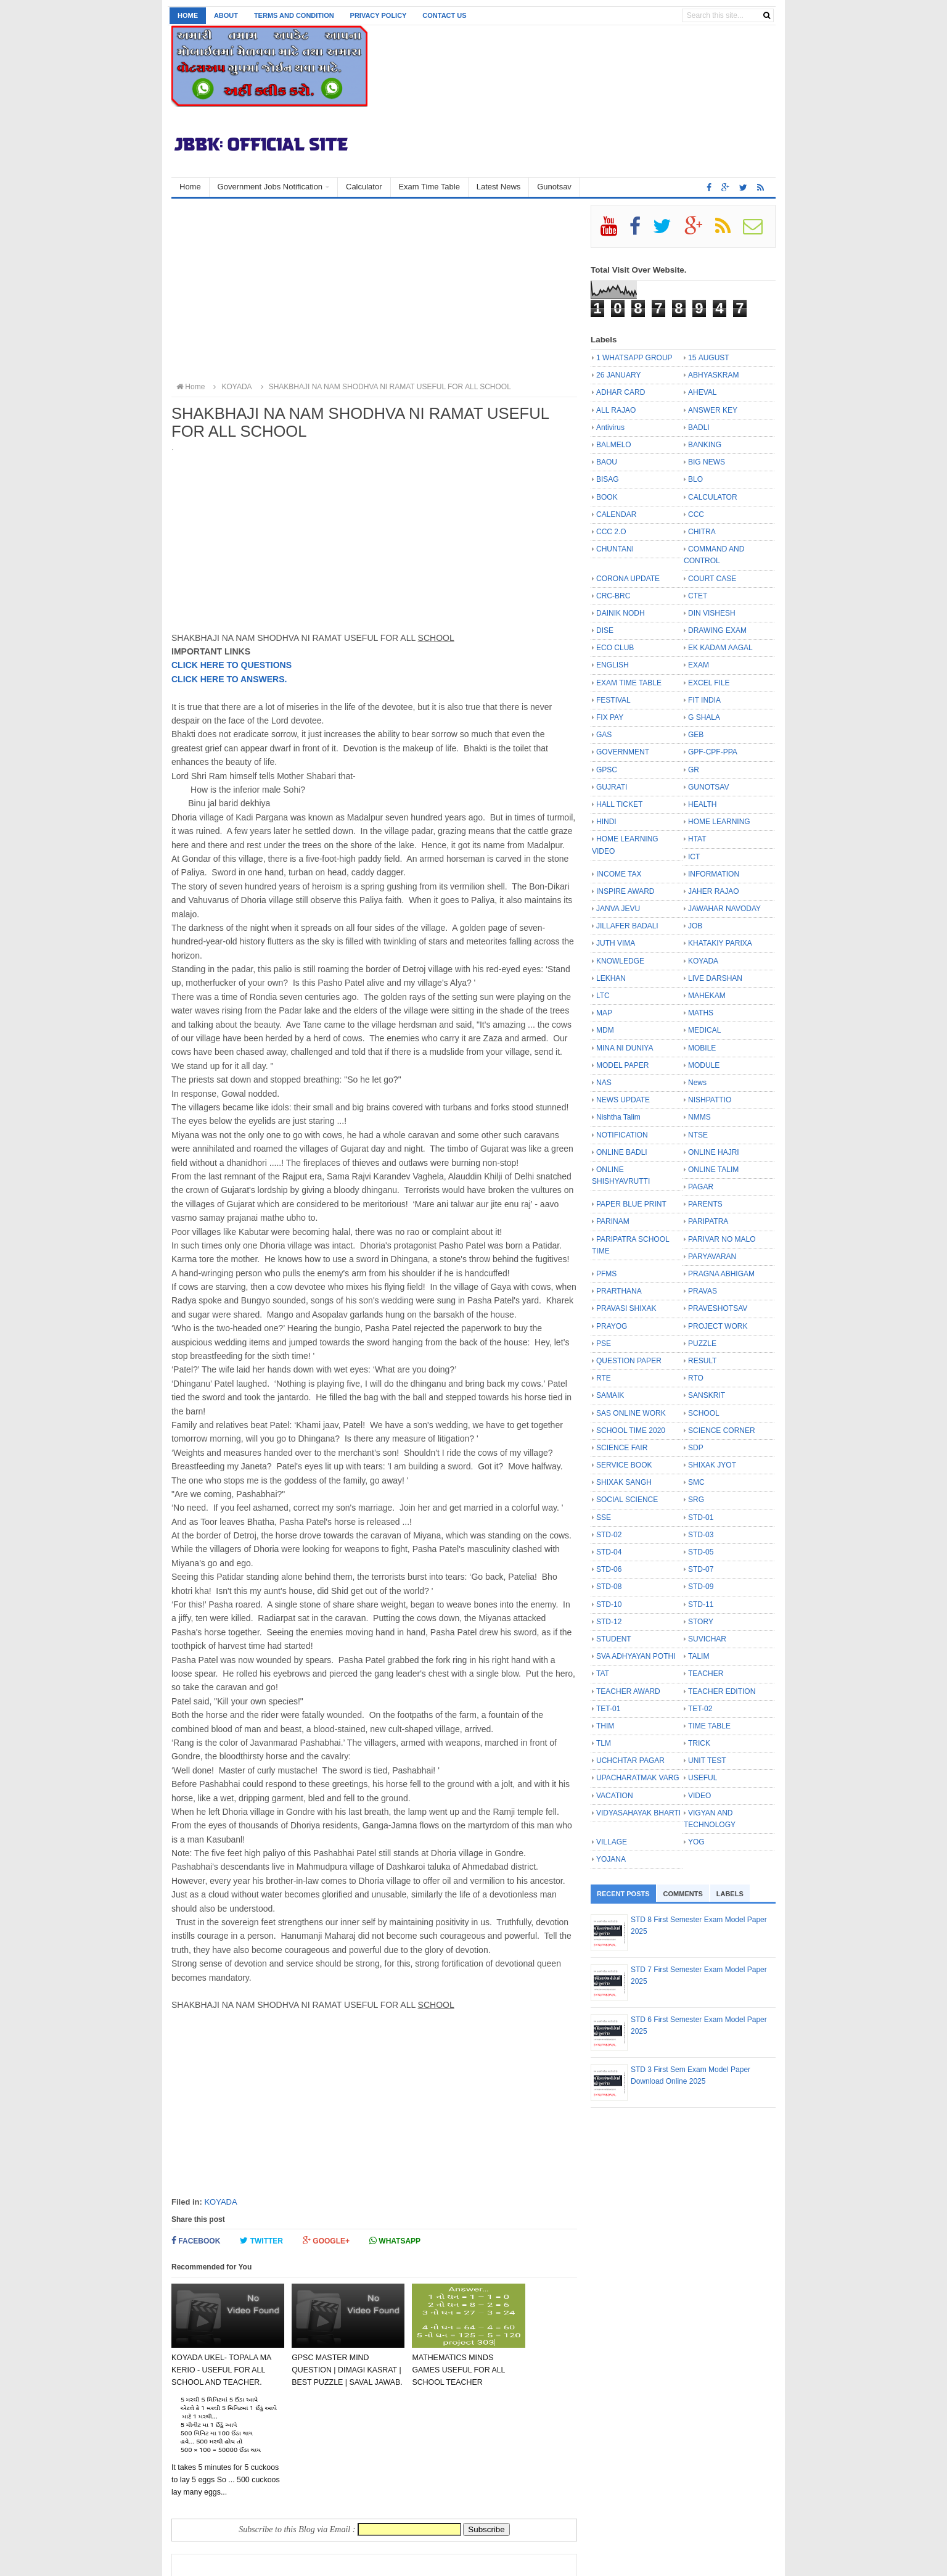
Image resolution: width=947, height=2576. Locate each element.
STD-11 (700, 1604)
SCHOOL (703, 1413)
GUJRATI (611, 787)
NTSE (698, 1135)
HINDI (606, 821)
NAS (604, 1082)
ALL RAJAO (616, 410)
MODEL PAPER (622, 1065)
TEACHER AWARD (628, 1691)
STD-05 (700, 1552)
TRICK (699, 1743)
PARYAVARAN (712, 1256)
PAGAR (700, 1187)
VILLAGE (611, 1842)
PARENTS (705, 1204)
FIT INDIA (704, 700)
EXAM (698, 665)
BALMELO (613, 444)
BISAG (607, 479)
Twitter (261, 2240)
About (226, 15)
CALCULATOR (712, 497)
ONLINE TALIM (713, 1169)
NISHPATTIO (709, 1100)
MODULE (703, 1065)
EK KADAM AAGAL (720, 647)
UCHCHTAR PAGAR (630, 1760)
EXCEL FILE (709, 683)
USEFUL (702, 1777)
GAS (604, 734)
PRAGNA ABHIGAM (721, 1273)
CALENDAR (616, 514)
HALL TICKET (619, 804)
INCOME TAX (619, 874)
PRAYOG (611, 1326)
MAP (604, 1013)
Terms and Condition (294, 15)
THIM (605, 1726)
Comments (683, 1893)
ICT (694, 856)
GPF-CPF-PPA (712, 752)
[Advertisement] (374, 291)
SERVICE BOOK (624, 1465)
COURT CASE (712, 578)
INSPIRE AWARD (625, 891)
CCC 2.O (611, 531)
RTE (603, 1378)
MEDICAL (704, 1030)
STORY (700, 1621)
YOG (696, 1842)
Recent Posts (623, 1893)
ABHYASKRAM (713, 375)
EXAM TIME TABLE (629, 683)
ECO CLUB (615, 647)
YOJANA (611, 1859)
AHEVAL (702, 392)
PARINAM (612, 1221)
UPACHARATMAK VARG (637, 1777)
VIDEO (699, 1795)
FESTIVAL (613, 700)
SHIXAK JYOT (712, 1465)
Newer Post (206, 2505)
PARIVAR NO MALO (722, 1239)
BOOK (607, 497)
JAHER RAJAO (713, 891)
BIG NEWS (706, 462)
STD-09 (700, 1586)
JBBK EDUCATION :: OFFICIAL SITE (297, 2560)
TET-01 (608, 1708)
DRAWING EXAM (717, 630)
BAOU (606, 462)
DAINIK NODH (620, 613)
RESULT (702, 1360)
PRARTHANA (619, 1291)
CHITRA (702, 531)
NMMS (699, 1117)
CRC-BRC (613, 596)
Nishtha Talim (618, 1117)
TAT (602, 1673)
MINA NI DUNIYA (624, 1048)
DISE (604, 630)
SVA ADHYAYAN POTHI (635, 1656)
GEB (695, 734)
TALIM (698, 1656)
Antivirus (610, 427)
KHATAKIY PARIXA (720, 943)
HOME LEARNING (719, 821)
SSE (603, 1517)
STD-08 (608, 1586)
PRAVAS (702, 1291)
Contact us (444, 15)
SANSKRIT (706, 1395)
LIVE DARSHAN (715, 978)
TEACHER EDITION (721, 1691)
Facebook (195, 2240)
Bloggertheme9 (427, 2560)
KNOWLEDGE (620, 961)
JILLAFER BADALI (627, 926)
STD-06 (608, 1569)
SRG (696, 1499)
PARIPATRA (708, 1221)
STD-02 (608, 1534)
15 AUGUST (708, 357)
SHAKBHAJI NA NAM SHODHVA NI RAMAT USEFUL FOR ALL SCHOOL (384, 386)
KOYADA (220, 2202)
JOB (695, 926)
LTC (603, 995)
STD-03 (700, 1534)
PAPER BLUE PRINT (631, 1204)
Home (188, 15)
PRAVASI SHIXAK (626, 1308)
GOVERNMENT (622, 752)
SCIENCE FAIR (621, 1447)
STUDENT (613, 1639)
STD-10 (608, 1604)
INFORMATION (713, 874)
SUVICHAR (707, 1639)
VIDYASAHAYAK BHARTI (638, 1813)
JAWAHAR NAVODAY (724, 908)
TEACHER (705, 1673)
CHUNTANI (615, 549)
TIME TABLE (709, 1726)
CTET (697, 596)
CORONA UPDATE (628, 578)
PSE (603, 1343)
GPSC (606, 770)
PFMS (606, 1273)
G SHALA (704, 717)
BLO (695, 479)
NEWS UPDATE (623, 1100)
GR (693, 770)
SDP (695, 1447)
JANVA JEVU (618, 908)
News (697, 1082)
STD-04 (608, 1552)
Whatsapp (394, 2240)
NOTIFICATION (622, 1135)
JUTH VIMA (615, 943)
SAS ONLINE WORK (631, 1413)
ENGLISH (612, 665)
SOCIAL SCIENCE (627, 1499)
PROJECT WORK (717, 1326)
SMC (696, 1482)
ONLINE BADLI (621, 1152)
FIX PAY (609, 717)
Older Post (543, 2505)
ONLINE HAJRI (713, 1152)
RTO (695, 1378)
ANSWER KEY (712, 410)
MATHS (700, 1013)
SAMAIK (610, 1395)
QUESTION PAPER (629, 1360)
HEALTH (702, 804)
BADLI (699, 427)
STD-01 (700, 1517)
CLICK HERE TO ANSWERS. (229, 679)
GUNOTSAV (708, 787)
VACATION (614, 1795)
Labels (730, 1893)
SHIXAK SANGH (624, 1482)
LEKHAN (611, 978)
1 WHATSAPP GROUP (634, 357)
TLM (603, 1743)
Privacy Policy (378, 15)
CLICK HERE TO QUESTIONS (231, 665)
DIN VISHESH (712, 613)
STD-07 (700, 1569)
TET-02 (700, 1708)
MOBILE (702, 1048)
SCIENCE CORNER (721, 1430)
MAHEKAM (707, 995)
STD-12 (608, 1621)
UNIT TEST (707, 1760)
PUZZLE (702, 1343)
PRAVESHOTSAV (717, 1308)
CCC (696, 514)
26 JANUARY (618, 375)
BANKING (704, 444)
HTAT (697, 839)
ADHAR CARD (620, 392)
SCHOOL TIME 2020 (630, 1430)
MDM (605, 1030)
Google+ (326, 2240)
